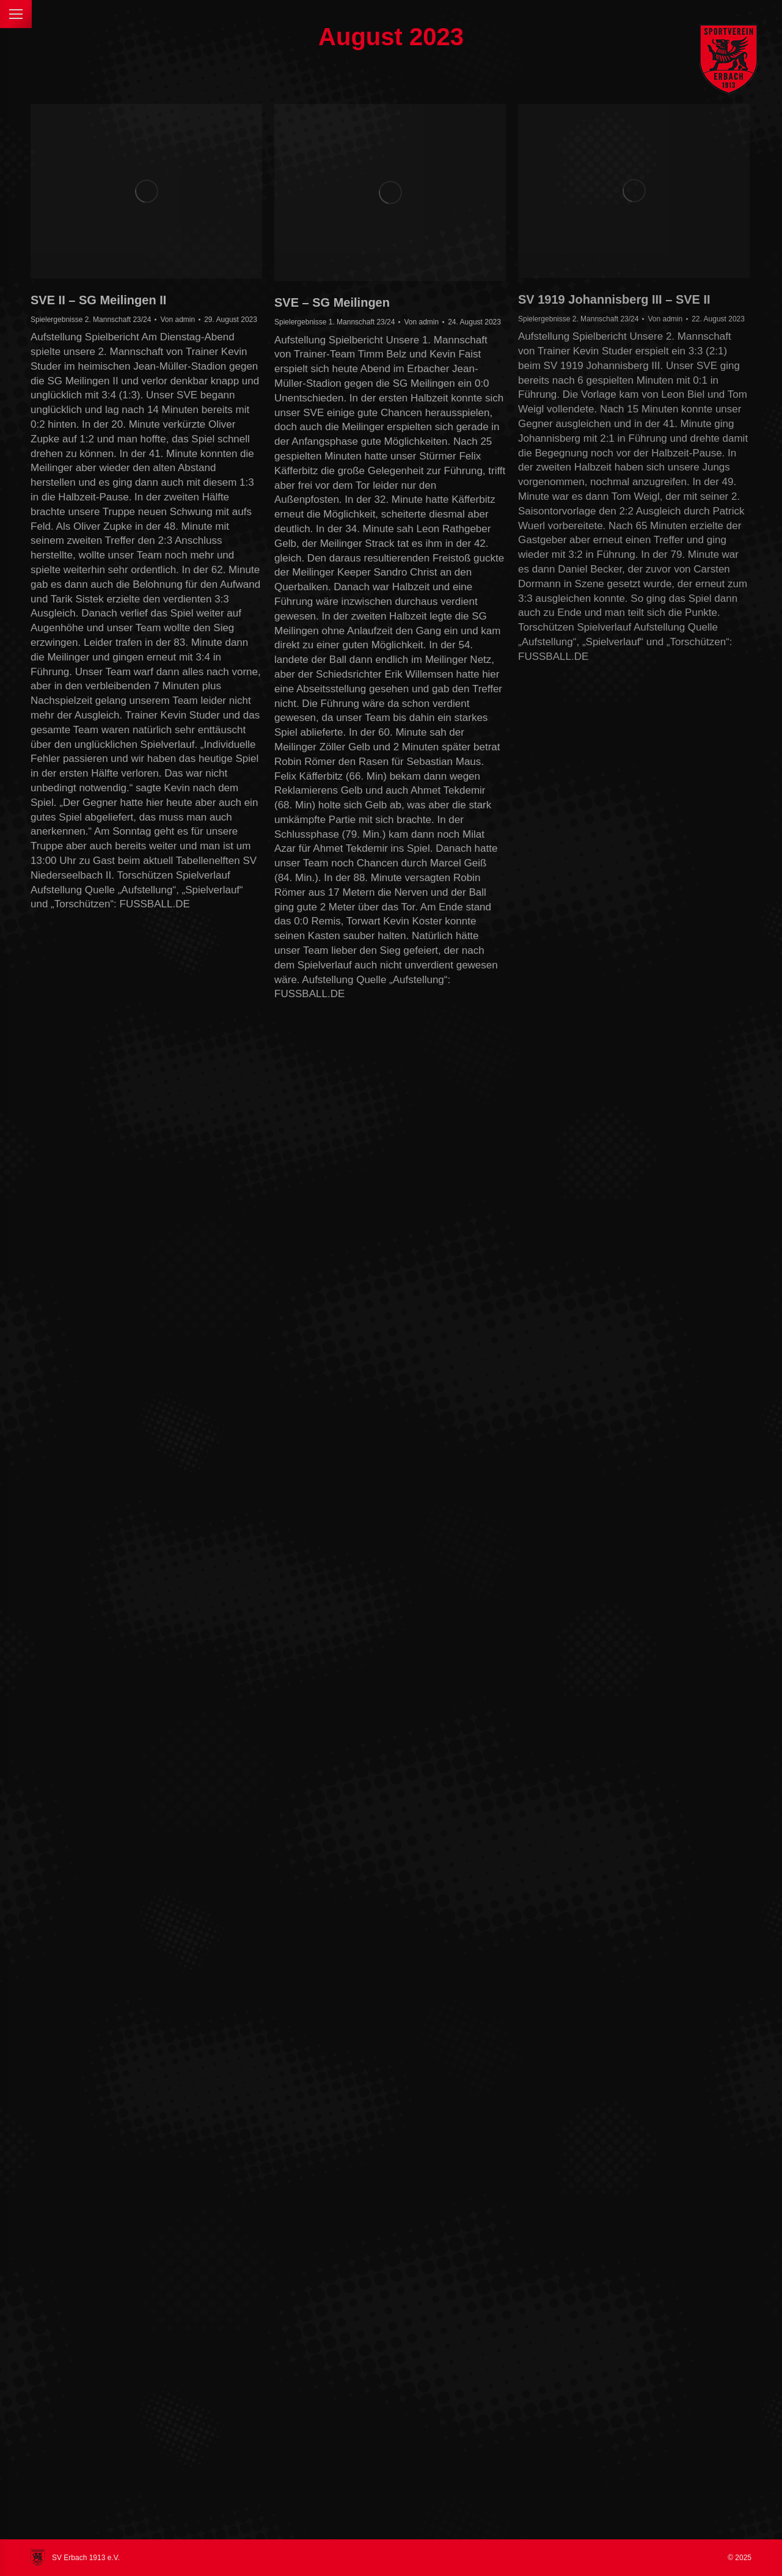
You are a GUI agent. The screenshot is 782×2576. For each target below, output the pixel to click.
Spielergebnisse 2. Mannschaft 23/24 (91, 319)
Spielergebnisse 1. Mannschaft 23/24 (334, 322)
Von (177, 319)
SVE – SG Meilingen (332, 302)
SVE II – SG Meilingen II (98, 300)
